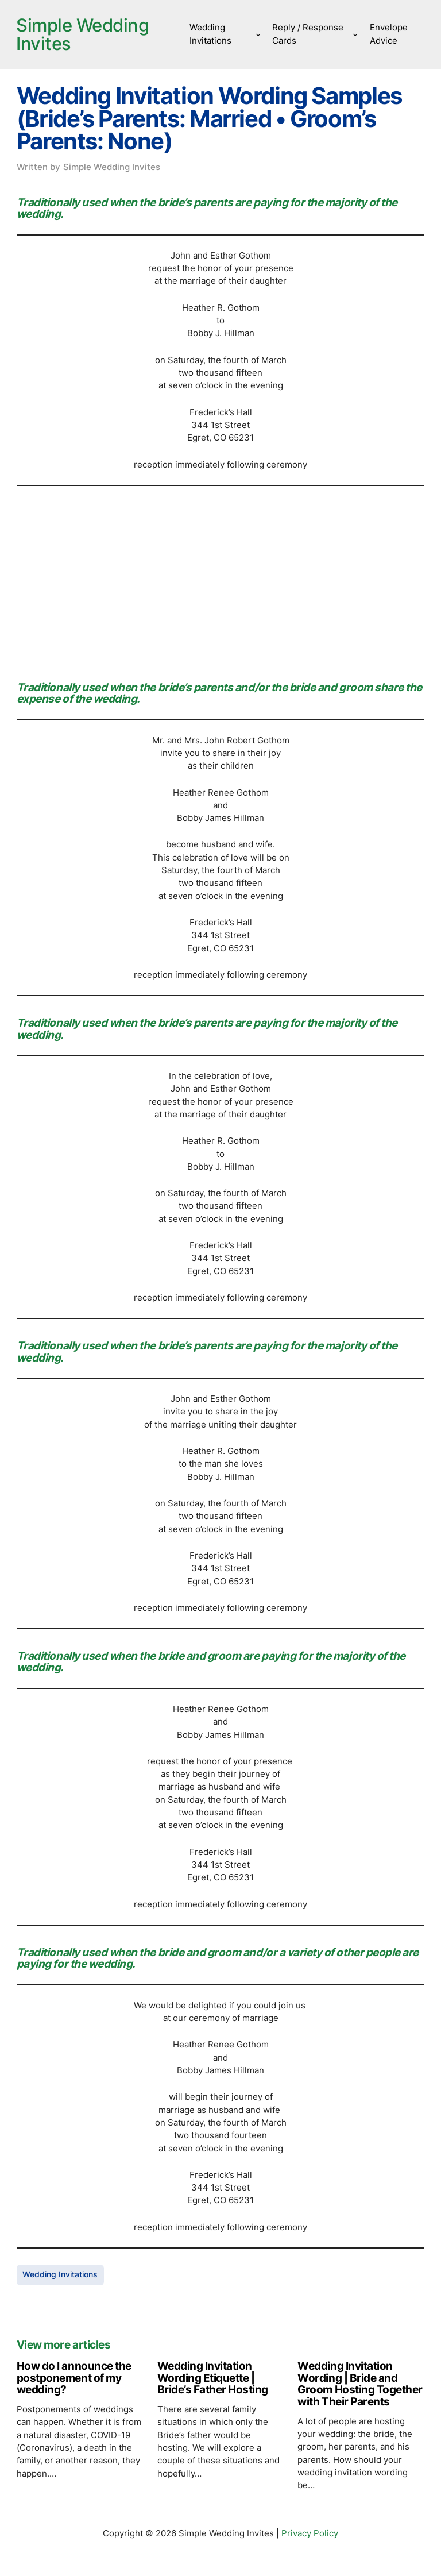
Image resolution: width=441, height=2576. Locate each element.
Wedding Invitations (60, 2275)
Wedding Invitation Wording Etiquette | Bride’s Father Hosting (212, 2378)
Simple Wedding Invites (85, 34)
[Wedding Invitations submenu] (260, 34)
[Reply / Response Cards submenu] (356, 34)
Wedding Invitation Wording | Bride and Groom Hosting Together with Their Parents (359, 2384)
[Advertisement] (220, 580)
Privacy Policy (309, 2533)
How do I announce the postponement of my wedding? (74, 2378)
